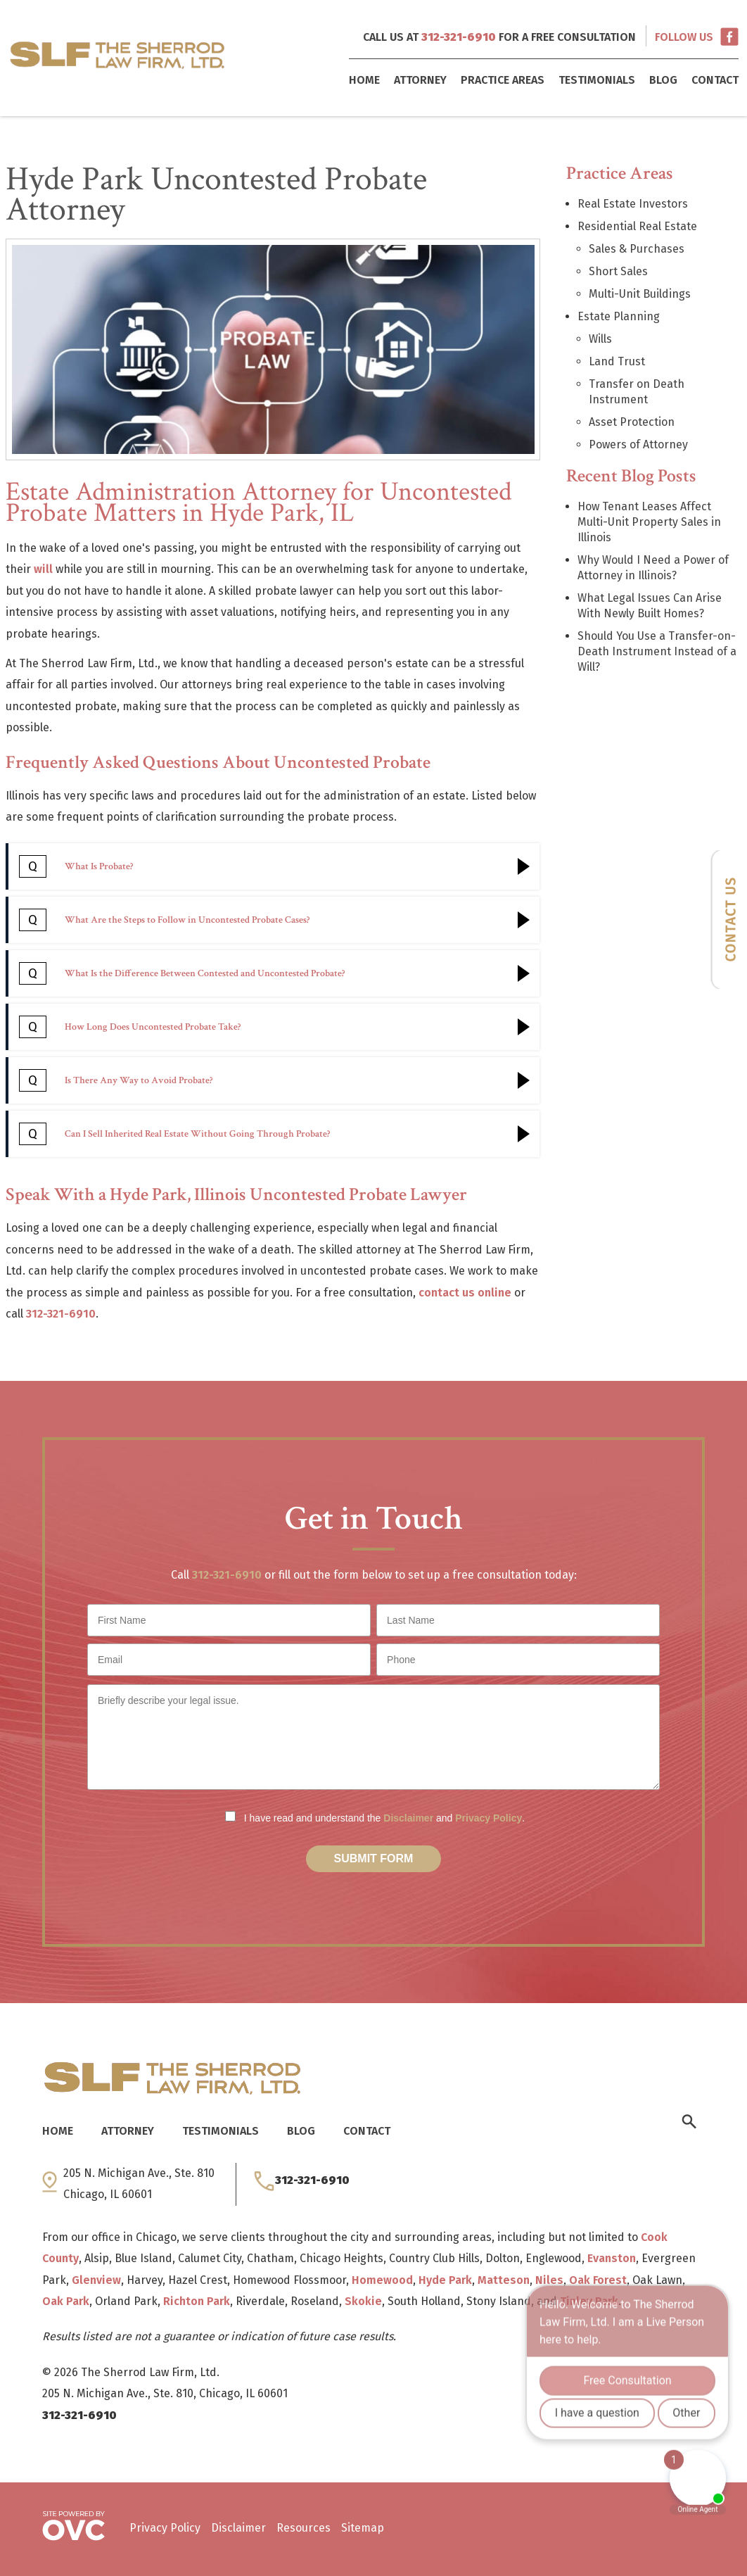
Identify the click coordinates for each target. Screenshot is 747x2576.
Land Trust (617, 361)
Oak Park (65, 2301)
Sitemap (362, 2527)
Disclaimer (408, 1818)
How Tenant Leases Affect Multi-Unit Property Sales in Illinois (649, 522)
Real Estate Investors (632, 203)
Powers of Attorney (638, 444)
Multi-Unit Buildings (640, 294)
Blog (663, 80)
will (43, 569)
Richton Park (196, 2301)
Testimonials (596, 80)
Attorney (420, 80)
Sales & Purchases (636, 248)
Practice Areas (502, 80)
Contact (715, 80)
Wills (600, 339)
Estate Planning (618, 316)
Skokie (363, 2301)
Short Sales (618, 271)
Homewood (382, 2280)
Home (364, 80)
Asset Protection (632, 422)
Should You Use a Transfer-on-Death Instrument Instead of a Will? (656, 651)
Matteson (504, 2280)
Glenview (96, 2280)
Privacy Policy (488, 1818)
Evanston (611, 2258)
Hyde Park (445, 2280)
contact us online (465, 1292)
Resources (303, 2527)
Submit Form (374, 1858)
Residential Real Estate (637, 226)
